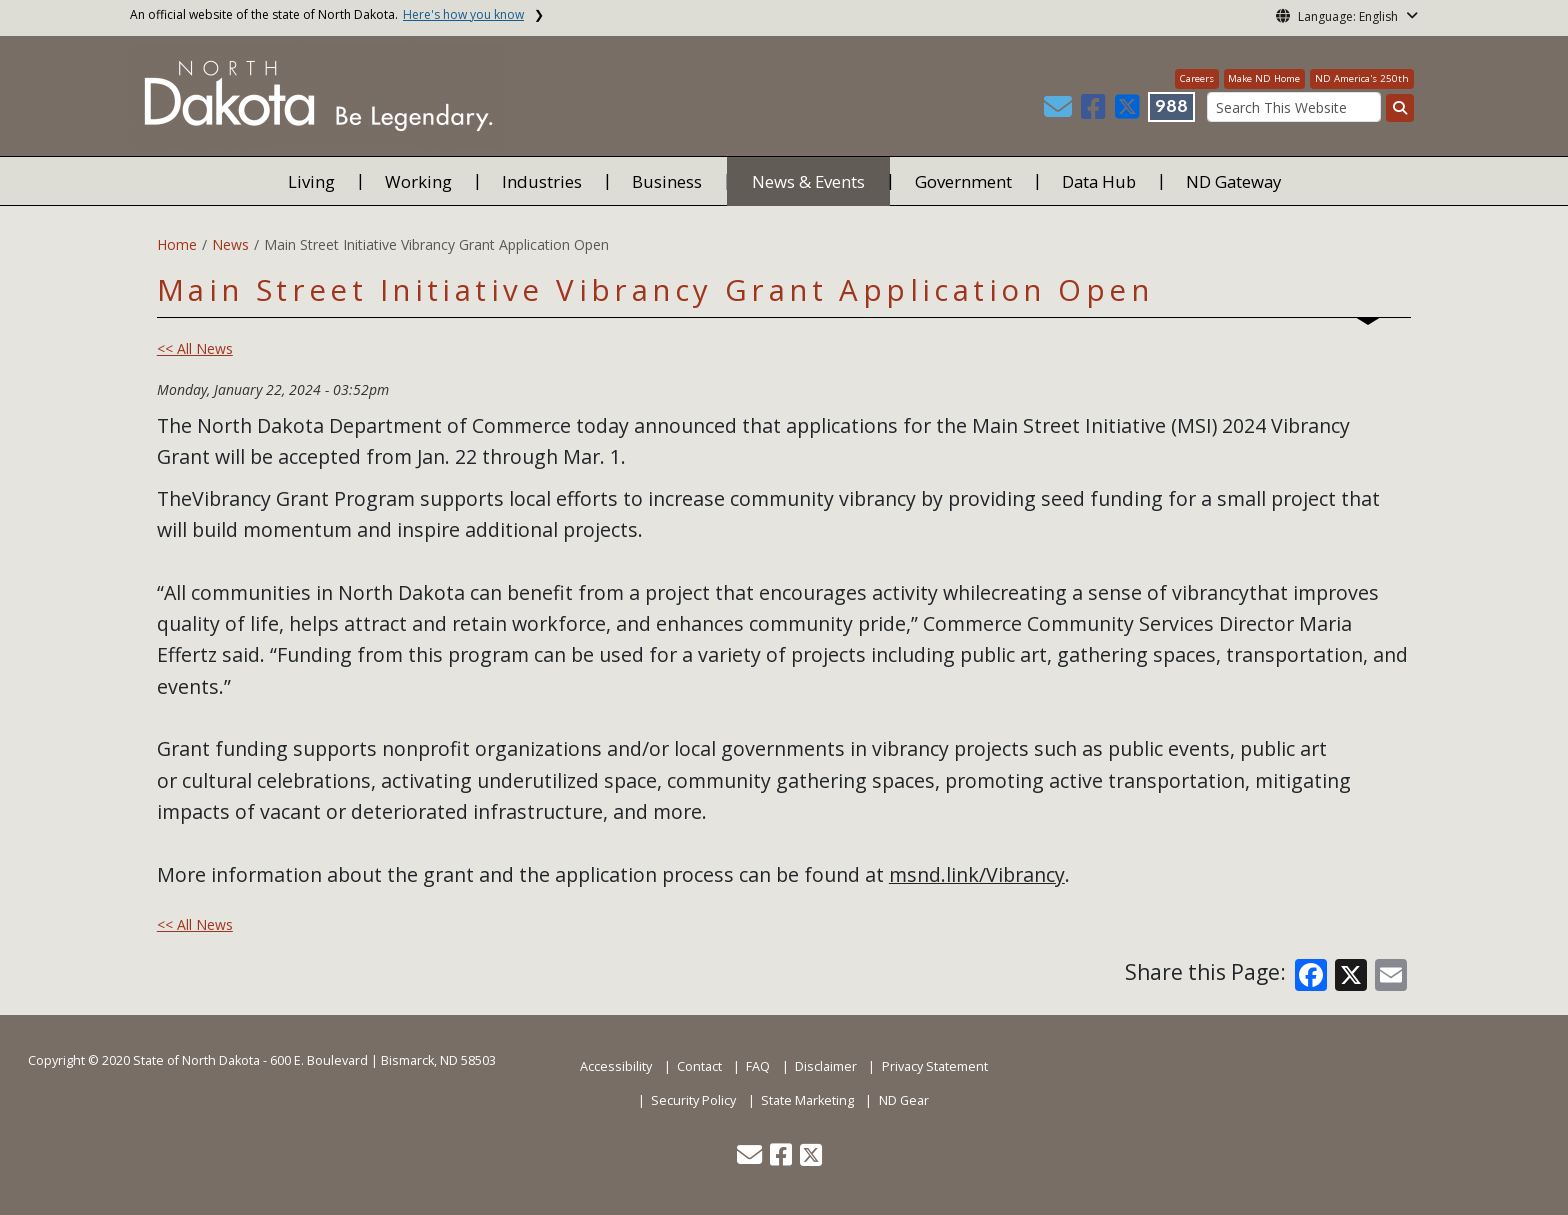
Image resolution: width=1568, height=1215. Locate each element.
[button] (1060, 111)
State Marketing (807, 1100)
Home (177, 244)
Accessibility (616, 1066)
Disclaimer (826, 1066)
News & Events (808, 181)
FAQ (758, 1066)
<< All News (195, 348)
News (230, 244)
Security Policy (693, 1100)
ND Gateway (1233, 181)
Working (418, 181)
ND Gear (904, 1100)
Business (667, 181)
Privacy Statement (935, 1066)
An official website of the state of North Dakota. (327, 14)
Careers (1197, 78)
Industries (542, 181)
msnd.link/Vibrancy (977, 874)
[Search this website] (1400, 108)
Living (311, 181)
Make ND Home (1264, 78)
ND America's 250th (1362, 78)
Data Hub (1099, 181)
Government (963, 181)
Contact (699, 1066)
